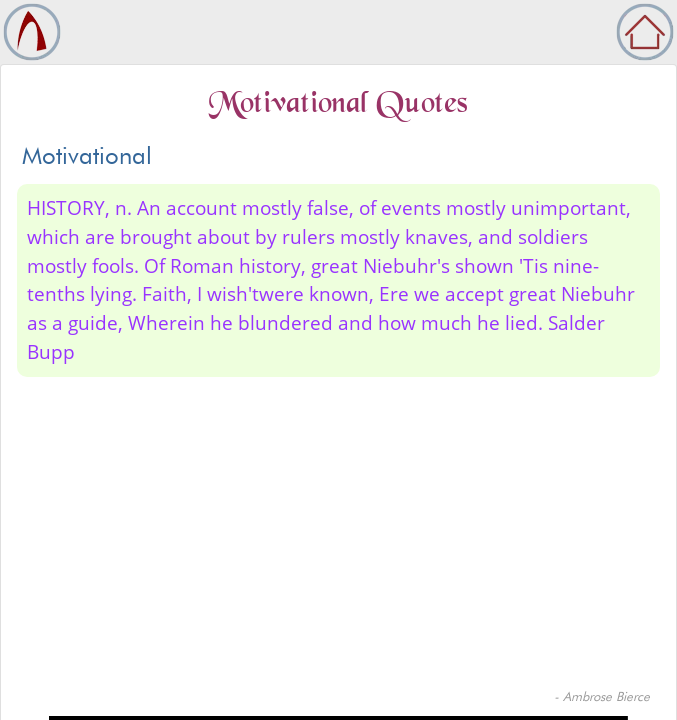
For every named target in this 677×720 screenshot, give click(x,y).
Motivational (87, 155)
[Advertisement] (338, 537)
